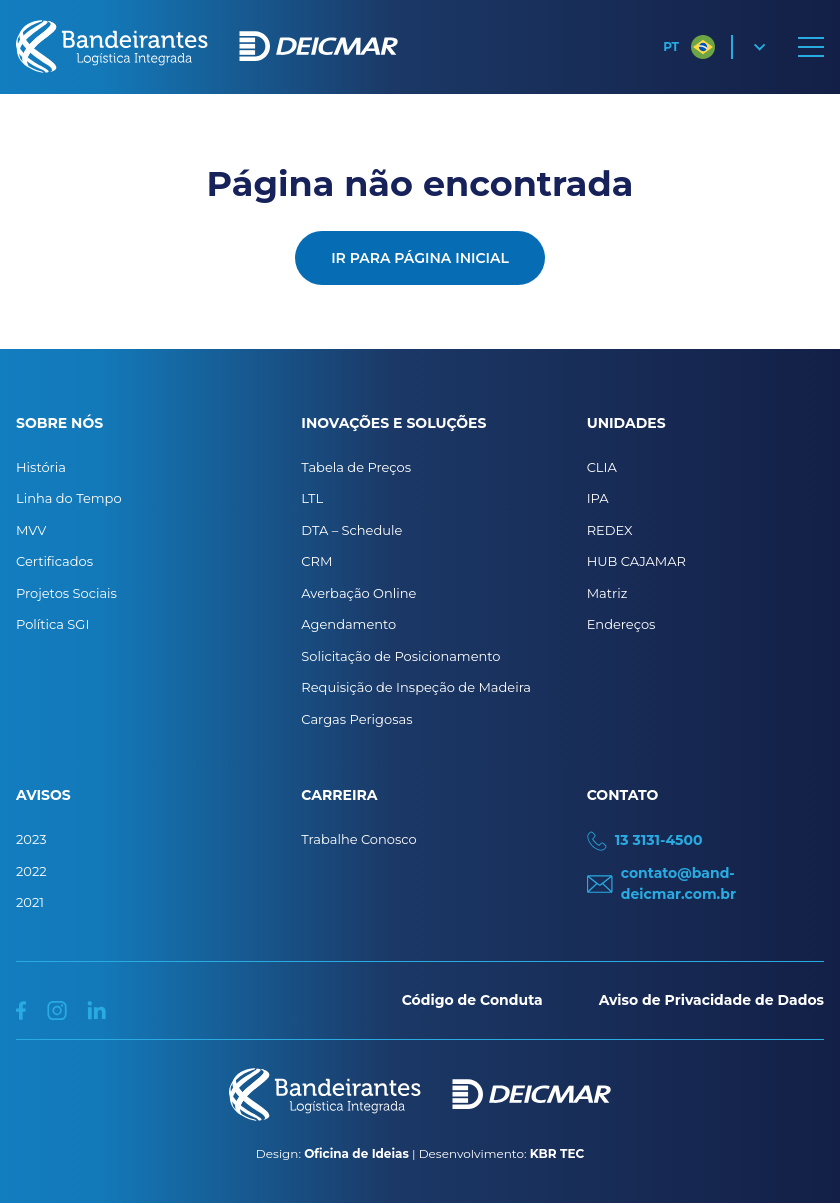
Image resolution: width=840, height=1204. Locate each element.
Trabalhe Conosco (358, 839)
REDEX (610, 530)
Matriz (607, 593)
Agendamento (348, 624)
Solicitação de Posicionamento (400, 656)
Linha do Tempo (69, 498)
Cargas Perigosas (356, 719)
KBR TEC (557, 1153)
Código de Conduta (472, 1000)
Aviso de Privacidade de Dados (711, 1000)
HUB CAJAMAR (636, 561)
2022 (31, 871)
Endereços (621, 624)
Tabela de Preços (356, 467)
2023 (31, 839)
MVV (31, 530)
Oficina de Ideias (356, 1153)
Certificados (54, 561)
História (41, 467)
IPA (598, 498)
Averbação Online (358, 593)
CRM (316, 561)
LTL (312, 498)
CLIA (602, 467)
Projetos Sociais (66, 593)
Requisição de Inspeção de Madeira (416, 687)
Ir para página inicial (420, 258)
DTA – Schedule (351, 530)
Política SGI (52, 624)
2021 (30, 902)
